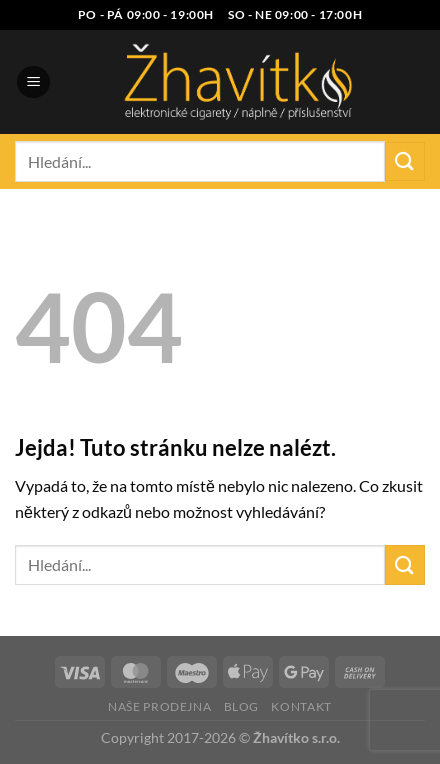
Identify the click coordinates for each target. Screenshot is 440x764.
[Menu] (33, 82)
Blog (241, 706)
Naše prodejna (159, 706)
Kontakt (301, 706)
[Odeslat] (405, 161)
